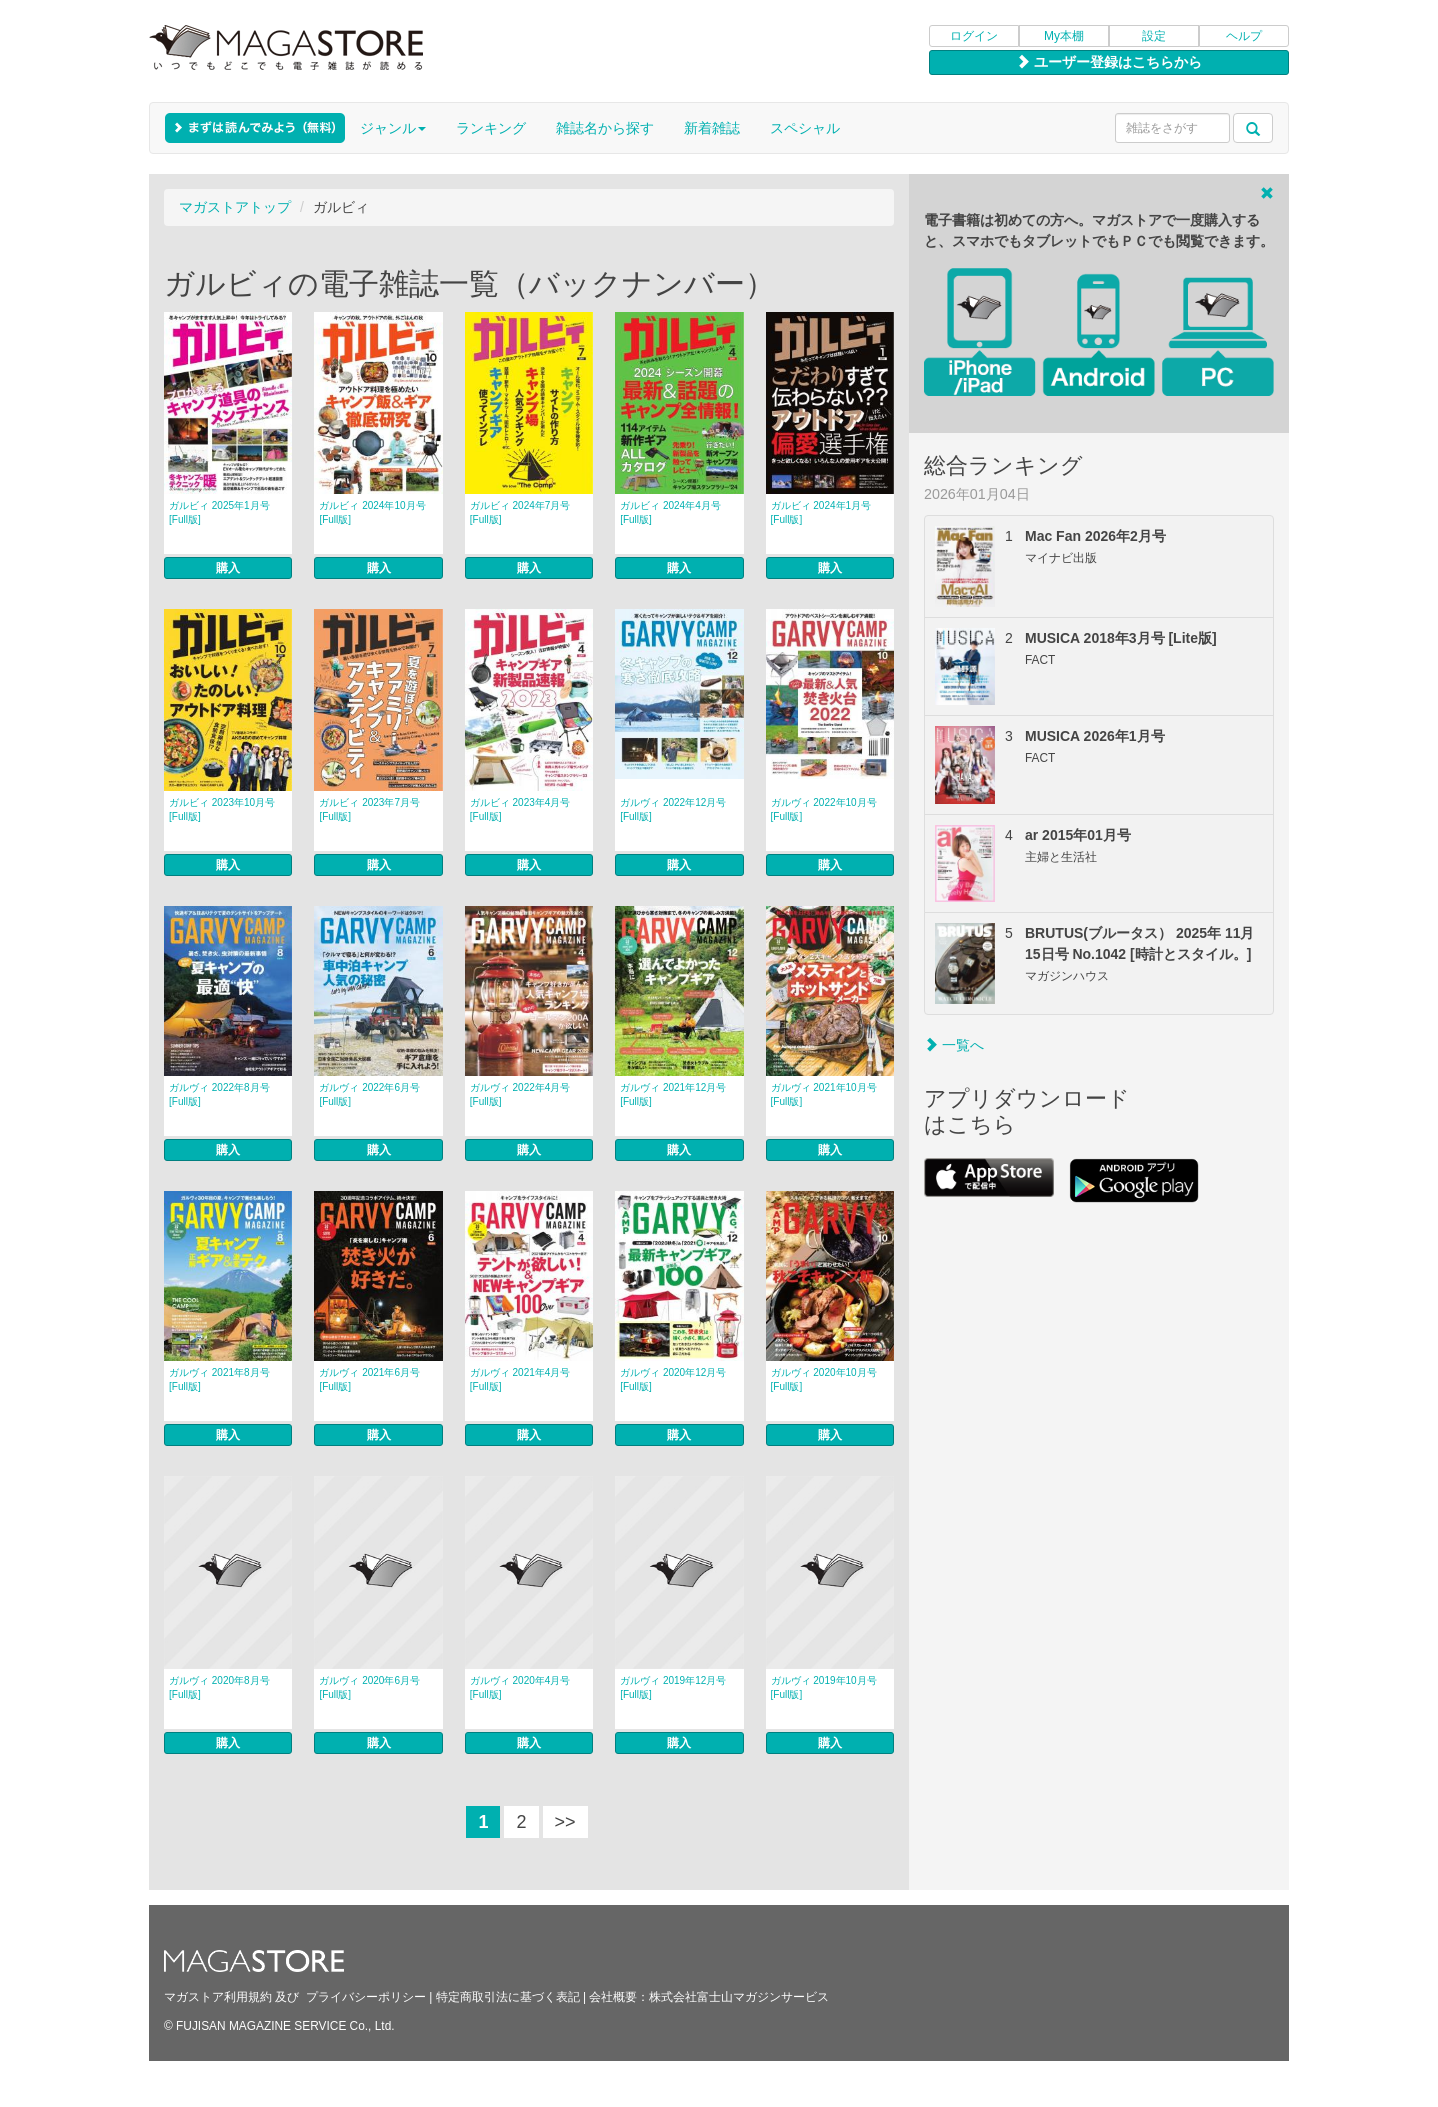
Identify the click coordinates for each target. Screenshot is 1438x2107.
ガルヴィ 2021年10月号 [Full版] (824, 1094)
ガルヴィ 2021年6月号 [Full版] (369, 1379)
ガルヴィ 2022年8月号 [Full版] (219, 1094)
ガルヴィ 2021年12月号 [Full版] (673, 1094)
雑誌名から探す (605, 128)
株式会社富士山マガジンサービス (739, 1997)
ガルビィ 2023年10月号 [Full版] (222, 809)
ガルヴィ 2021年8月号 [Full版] (219, 1379)
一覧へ (954, 1045)
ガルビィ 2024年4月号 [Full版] (670, 512)
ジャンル (393, 128)
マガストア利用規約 (218, 1997)
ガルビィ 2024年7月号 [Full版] (520, 512)
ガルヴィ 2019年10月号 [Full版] (824, 1687)
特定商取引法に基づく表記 (508, 1997)
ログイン (974, 36)
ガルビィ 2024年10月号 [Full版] (372, 512)
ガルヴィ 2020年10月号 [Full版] (824, 1379)
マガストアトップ (235, 207)
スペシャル (805, 128)
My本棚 (1064, 36)
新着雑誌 (712, 128)
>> (565, 1822)
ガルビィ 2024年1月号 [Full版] (821, 512)
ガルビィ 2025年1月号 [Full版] (219, 512)
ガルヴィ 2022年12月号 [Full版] (673, 809)
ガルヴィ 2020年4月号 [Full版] (520, 1687)
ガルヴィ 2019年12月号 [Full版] (673, 1687)
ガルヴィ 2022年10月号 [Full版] (824, 809)
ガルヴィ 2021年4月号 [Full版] (520, 1379)
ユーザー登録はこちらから (1109, 62)
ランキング (491, 128)
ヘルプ (1244, 36)
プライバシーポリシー (366, 1997)
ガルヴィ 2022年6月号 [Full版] (369, 1094)
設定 (1154, 36)
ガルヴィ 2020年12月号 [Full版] (673, 1379)
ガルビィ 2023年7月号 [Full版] (369, 809)
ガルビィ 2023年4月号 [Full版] (520, 809)
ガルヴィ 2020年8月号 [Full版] (219, 1687)
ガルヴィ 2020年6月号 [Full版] (369, 1687)
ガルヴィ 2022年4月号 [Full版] (520, 1094)
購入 (228, 568)
